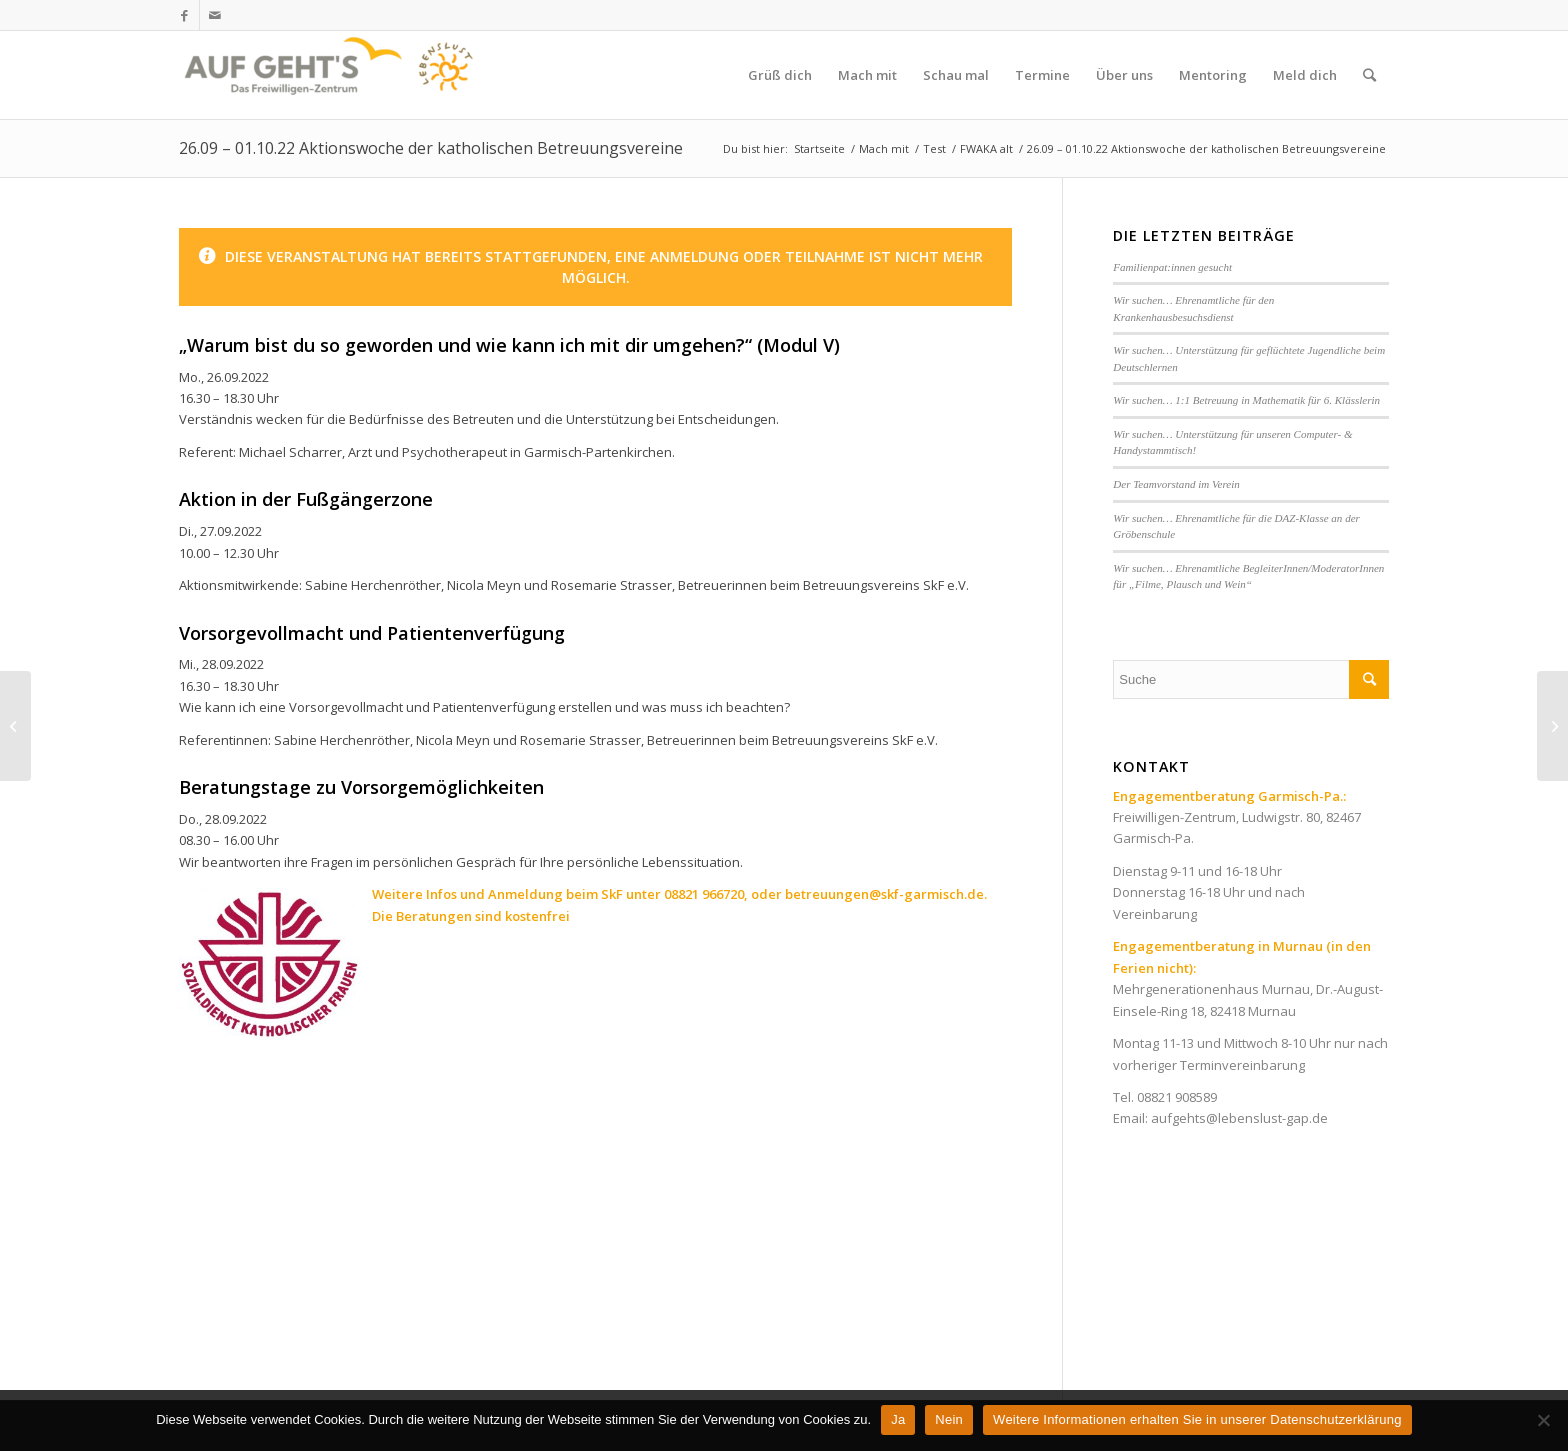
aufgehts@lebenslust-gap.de (1239, 1118)
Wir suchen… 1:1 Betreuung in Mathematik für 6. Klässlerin (1246, 400)
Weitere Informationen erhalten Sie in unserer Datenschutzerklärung (1197, 1419)
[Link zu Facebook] (184, 15)
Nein (949, 1419)
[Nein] (1543, 1420)
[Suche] (1369, 75)
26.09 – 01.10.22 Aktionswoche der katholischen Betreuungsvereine (431, 148)
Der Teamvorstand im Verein (1176, 484)
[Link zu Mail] (215, 15)
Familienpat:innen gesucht (1172, 267)
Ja (898, 1419)
